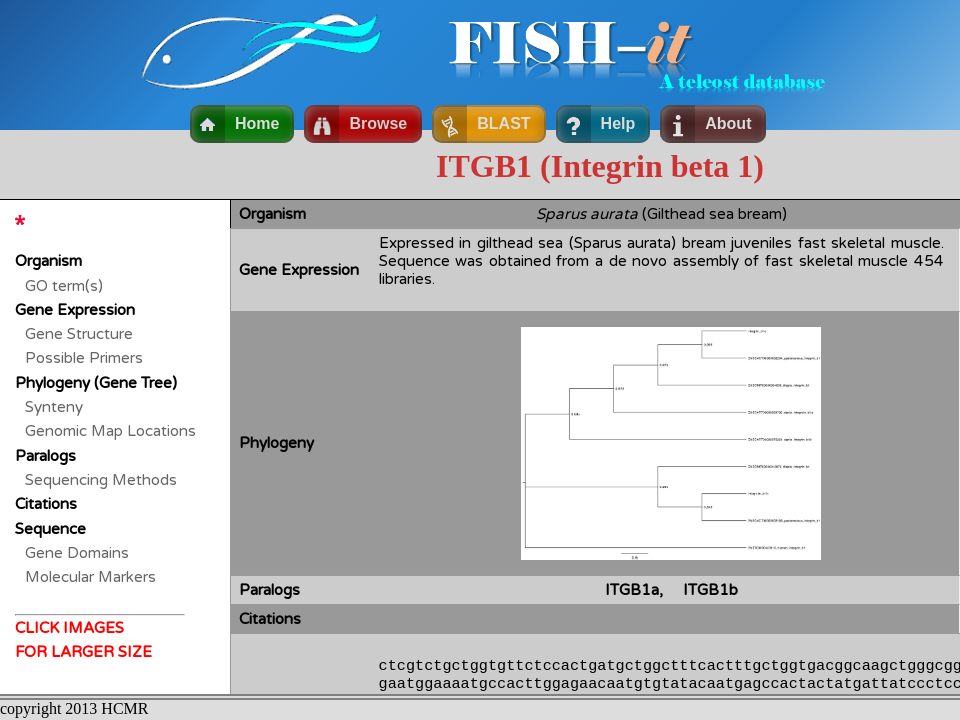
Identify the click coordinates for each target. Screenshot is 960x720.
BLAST (503, 123)
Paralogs (45, 456)
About (728, 123)
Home (257, 123)
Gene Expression (75, 310)
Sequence (50, 529)
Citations (46, 504)
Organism (48, 261)
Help (618, 123)
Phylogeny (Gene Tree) (96, 383)
